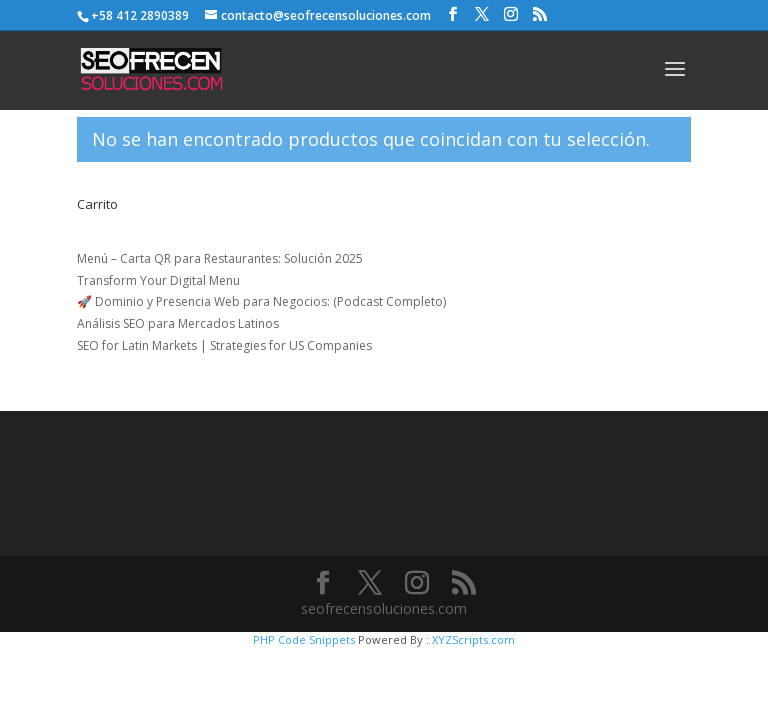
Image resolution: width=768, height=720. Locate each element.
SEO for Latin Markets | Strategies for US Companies (224, 345)
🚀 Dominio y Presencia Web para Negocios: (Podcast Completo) (261, 301)
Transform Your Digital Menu (158, 280)
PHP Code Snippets (304, 639)
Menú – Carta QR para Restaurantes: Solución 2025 (220, 258)
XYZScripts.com (473, 639)
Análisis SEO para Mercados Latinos (178, 323)
